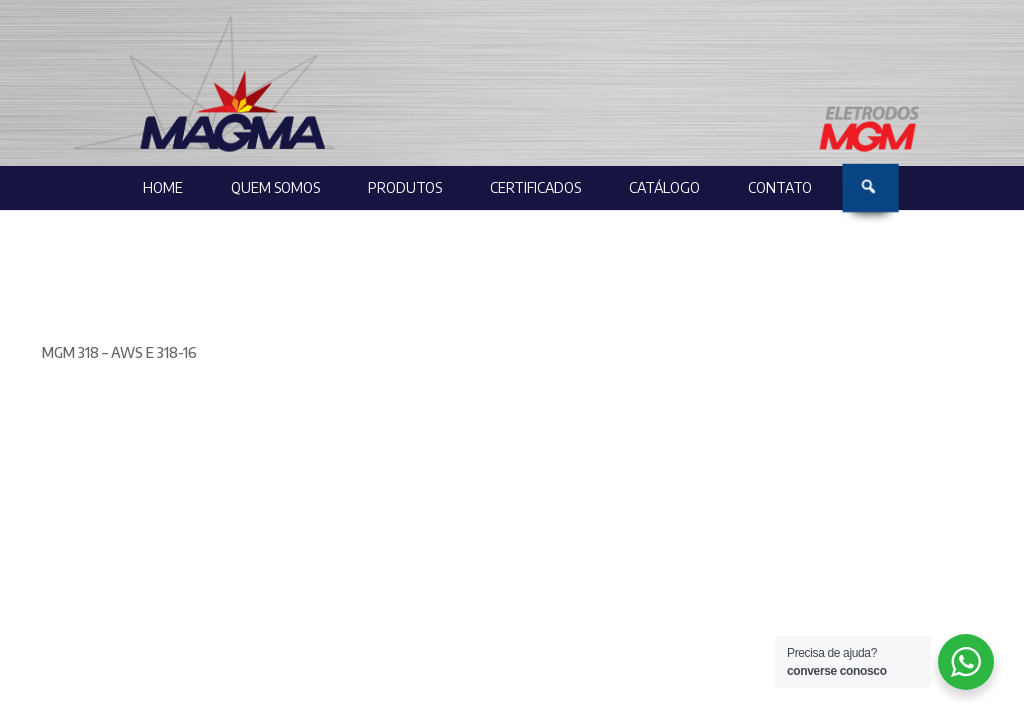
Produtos (405, 187)
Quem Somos (275, 187)
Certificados (535, 187)
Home (163, 187)
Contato (780, 187)
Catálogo (664, 187)
